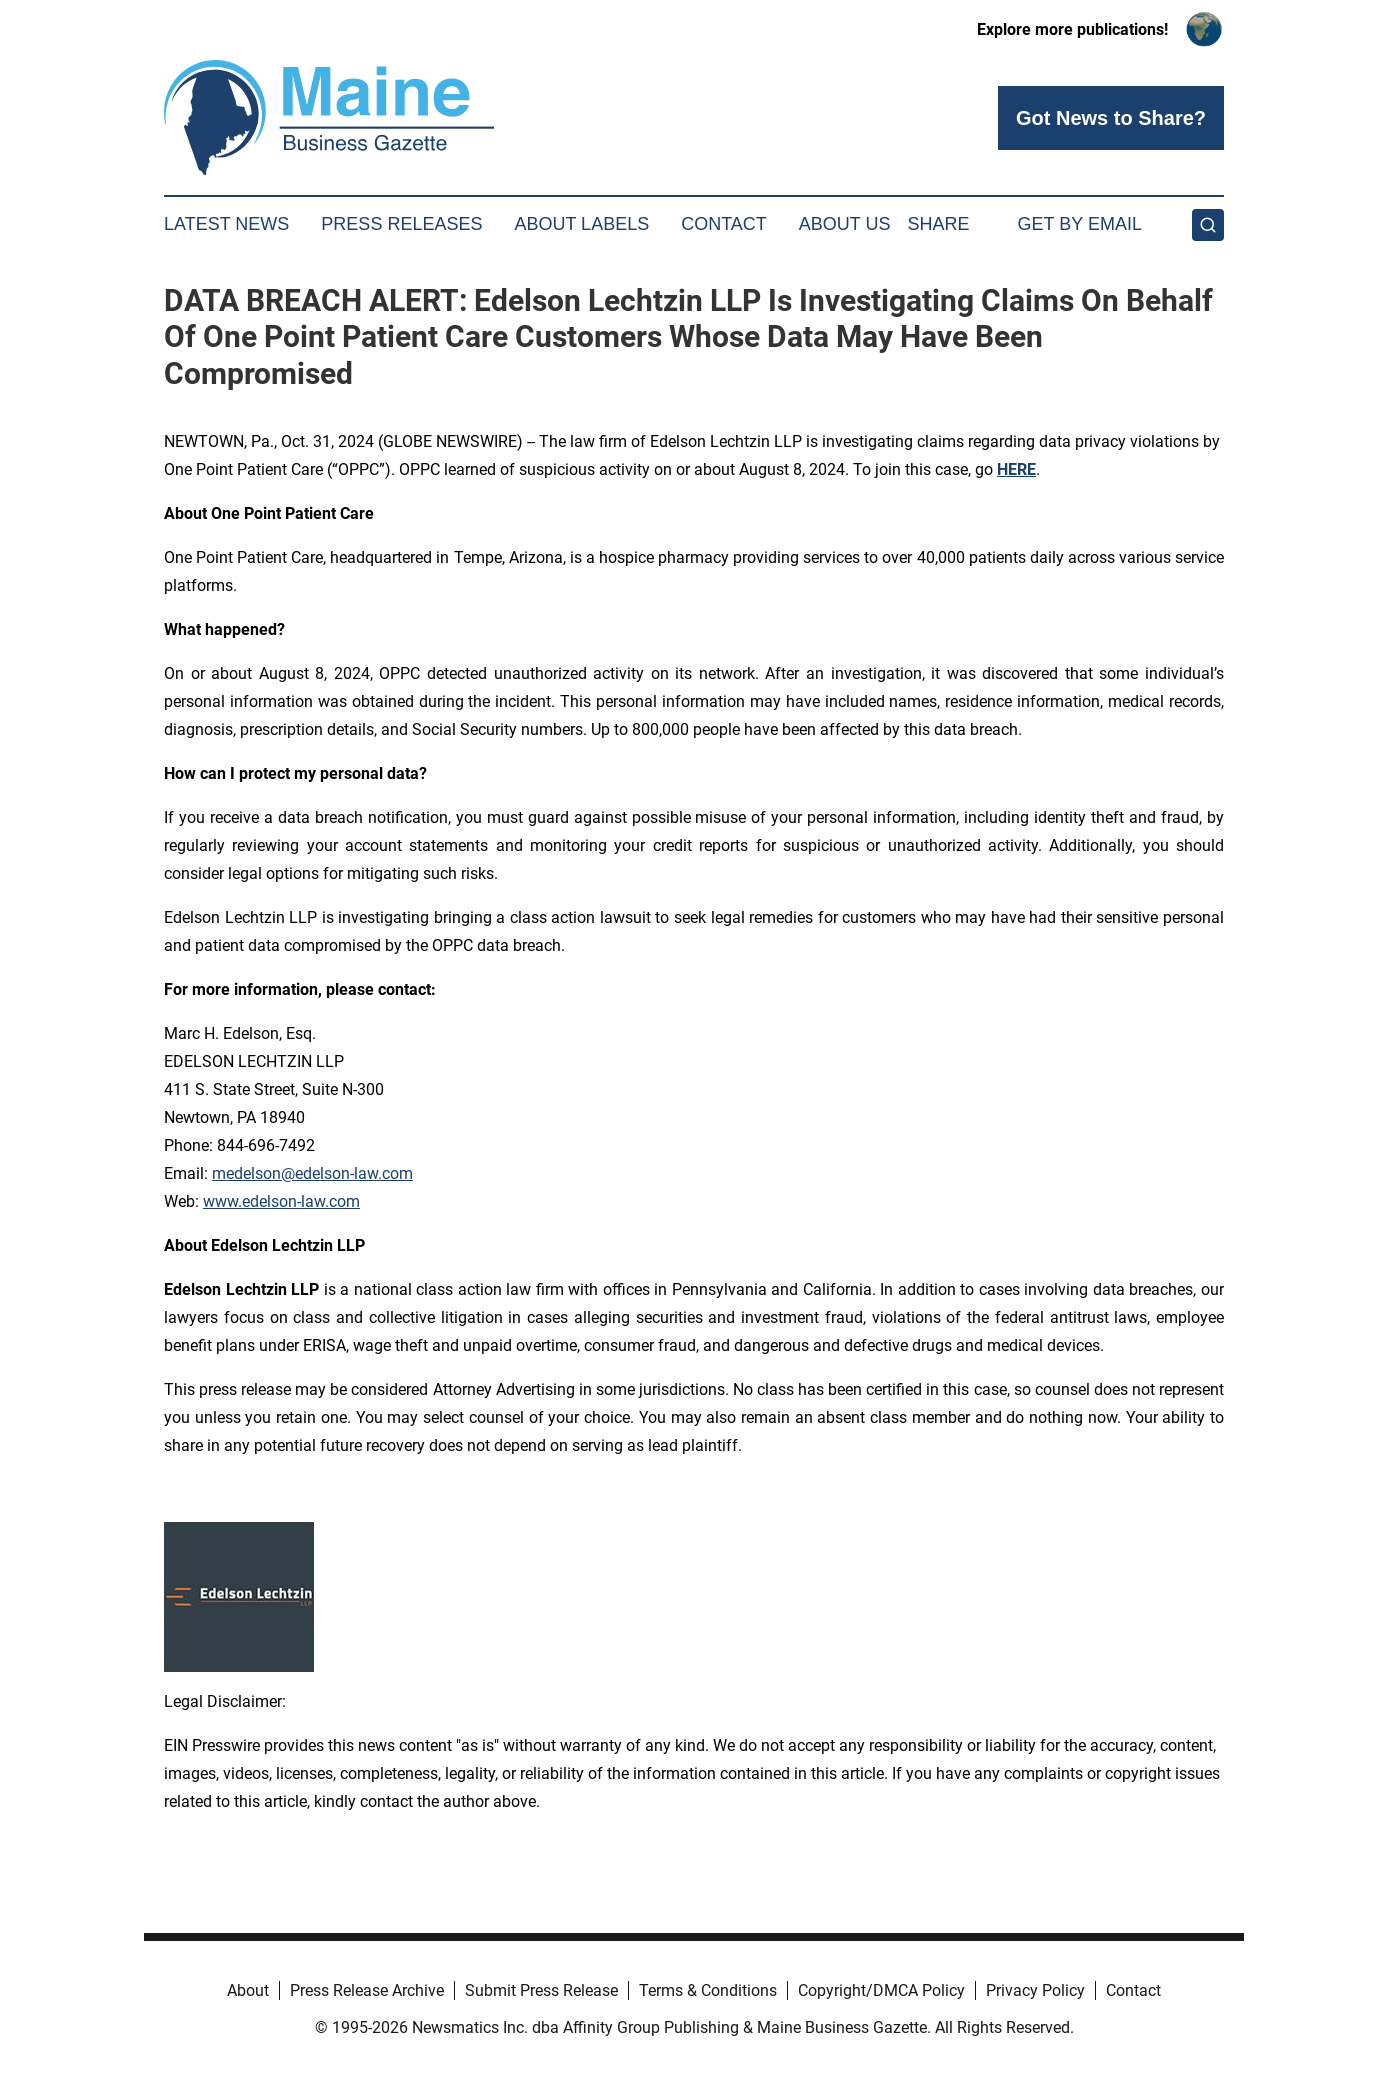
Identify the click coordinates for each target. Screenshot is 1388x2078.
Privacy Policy (1035, 1990)
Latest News (226, 224)
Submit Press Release (541, 1990)
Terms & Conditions (708, 1990)
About (248, 1990)
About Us (845, 224)
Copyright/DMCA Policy (881, 1990)
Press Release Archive (367, 1990)
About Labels (581, 224)
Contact (724, 224)
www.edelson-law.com (281, 1201)
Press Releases (401, 224)
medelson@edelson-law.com (312, 1173)
